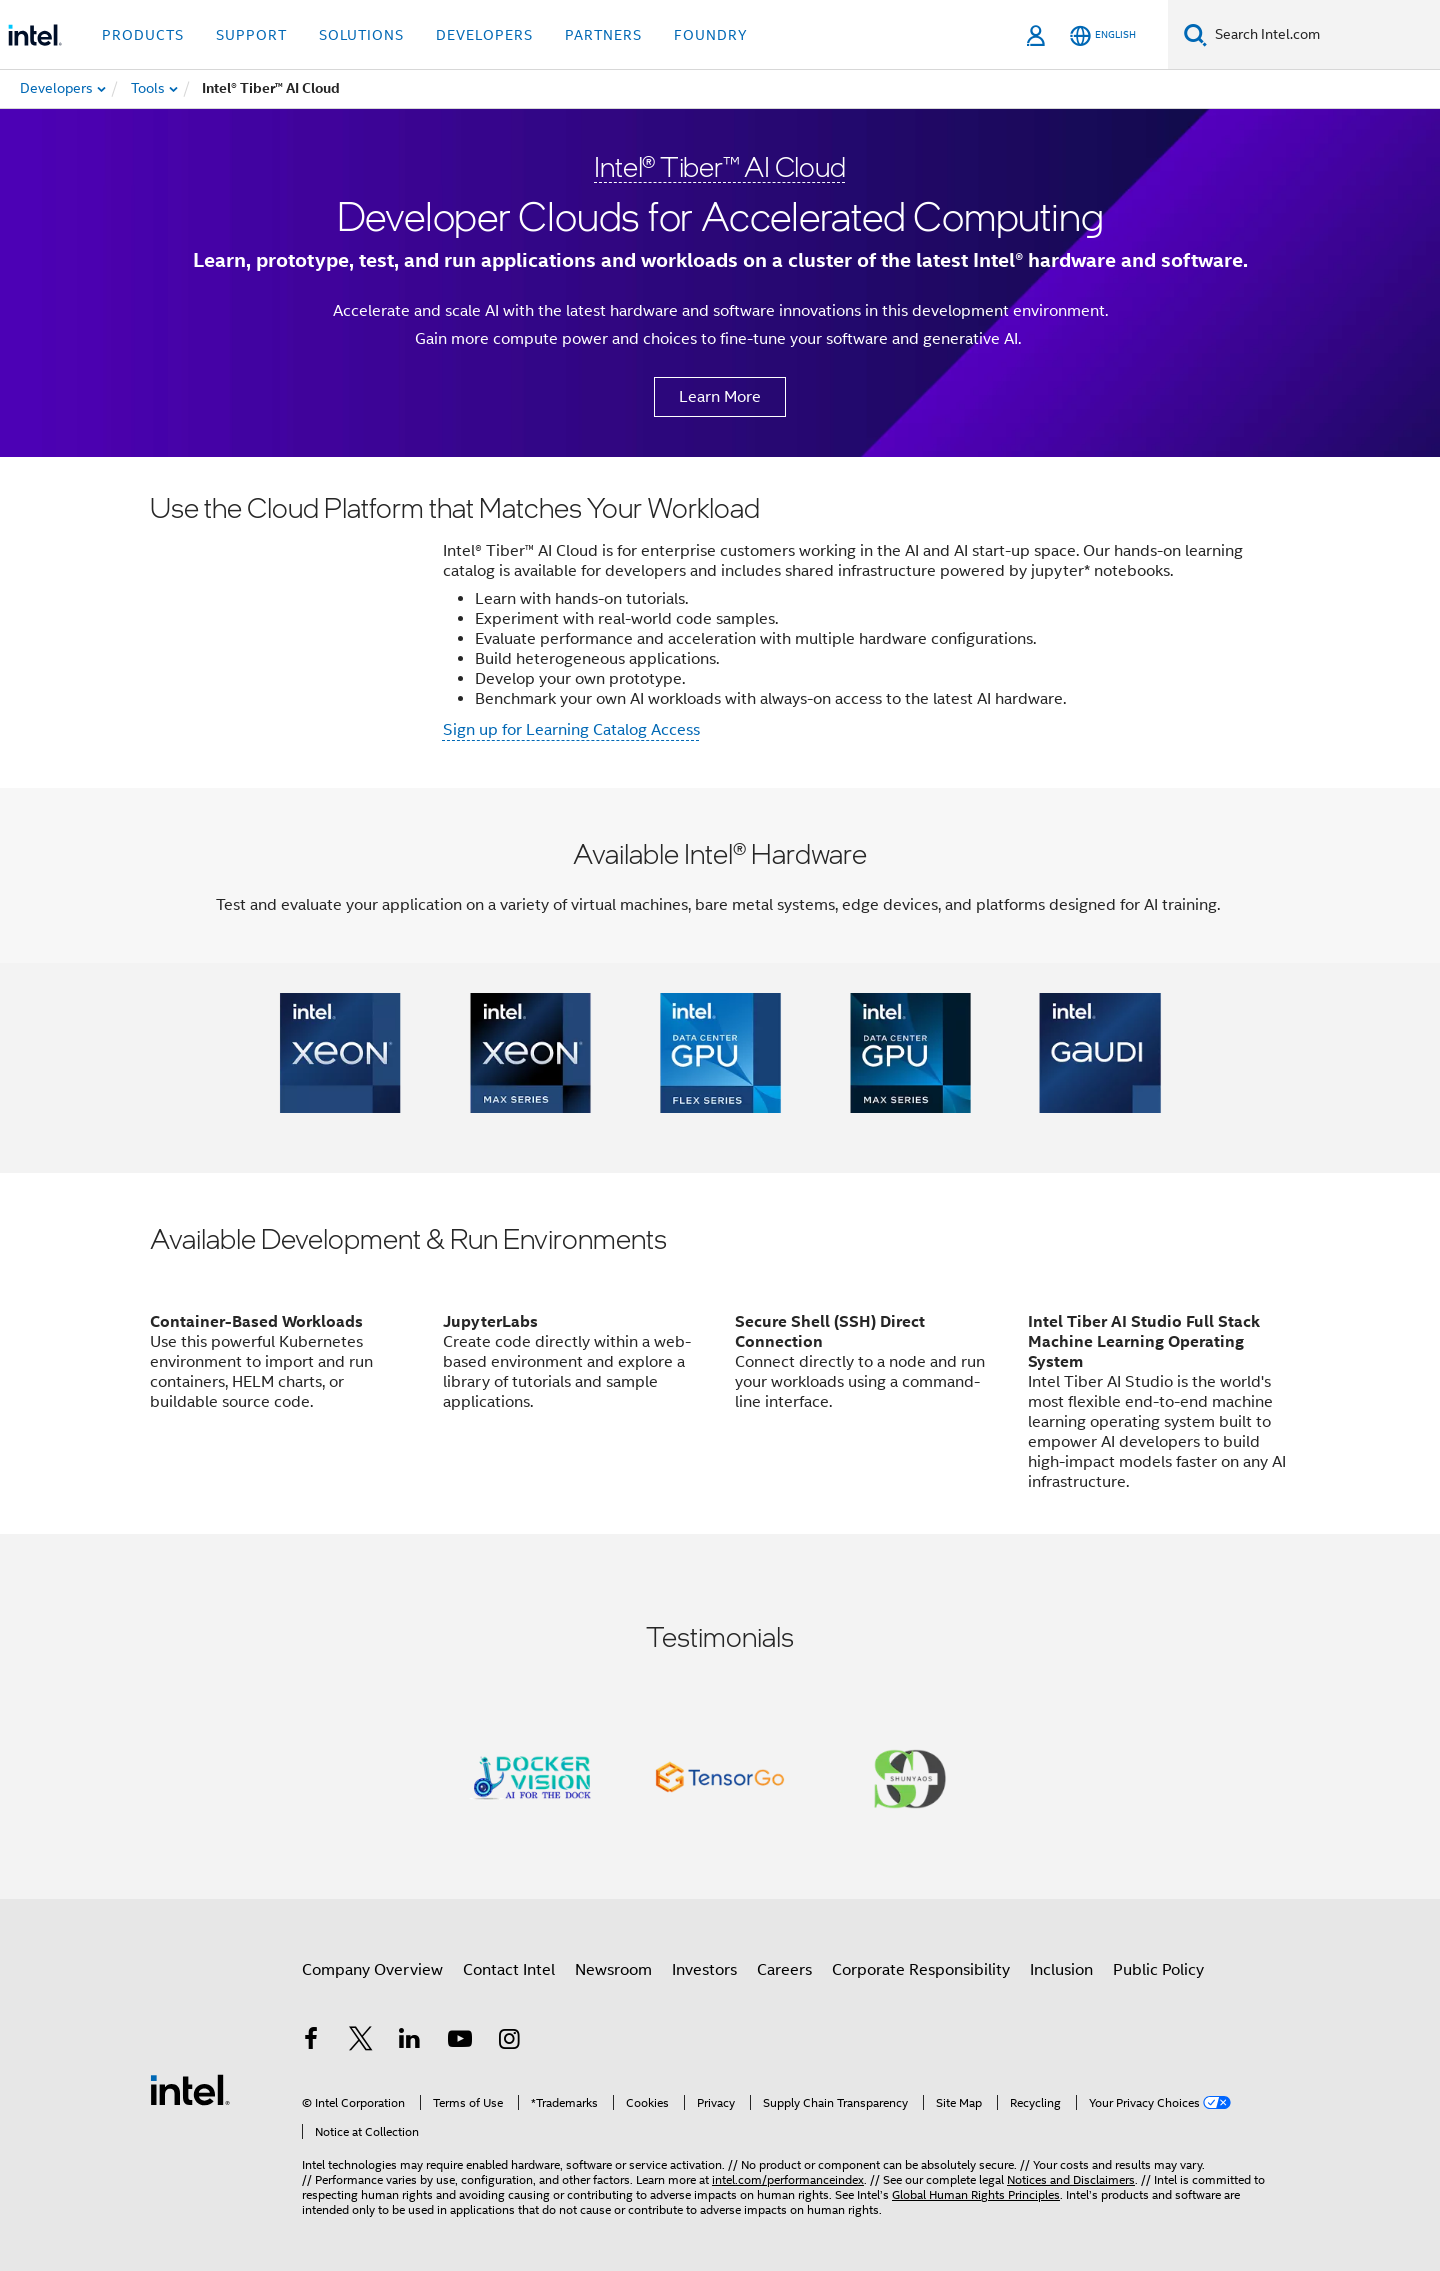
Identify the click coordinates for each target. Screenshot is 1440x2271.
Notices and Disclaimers (1071, 2179)
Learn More (720, 397)
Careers (784, 1970)
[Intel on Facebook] (311, 2042)
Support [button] (251, 35)
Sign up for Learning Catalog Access (571, 730)
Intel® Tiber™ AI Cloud (719, 166)
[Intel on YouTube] (460, 2042)
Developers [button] (484, 35)
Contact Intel (509, 1970)
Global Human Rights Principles (976, 2194)
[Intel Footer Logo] (190, 2089)
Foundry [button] (711, 35)
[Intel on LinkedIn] (410, 2042)
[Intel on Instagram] (509, 2042)
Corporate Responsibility (921, 1970)
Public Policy (1158, 1970)
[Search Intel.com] (1323, 35)
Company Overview (372, 1970)
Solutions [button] (361, 35)
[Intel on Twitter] (361, 2042)
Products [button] (143, 35)
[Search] (1195, 34)
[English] (1103, 35)
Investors (704, 1970)
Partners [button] (603, 35)
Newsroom (613, 1970)
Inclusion (1061, 1970)
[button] (340, 1053)
